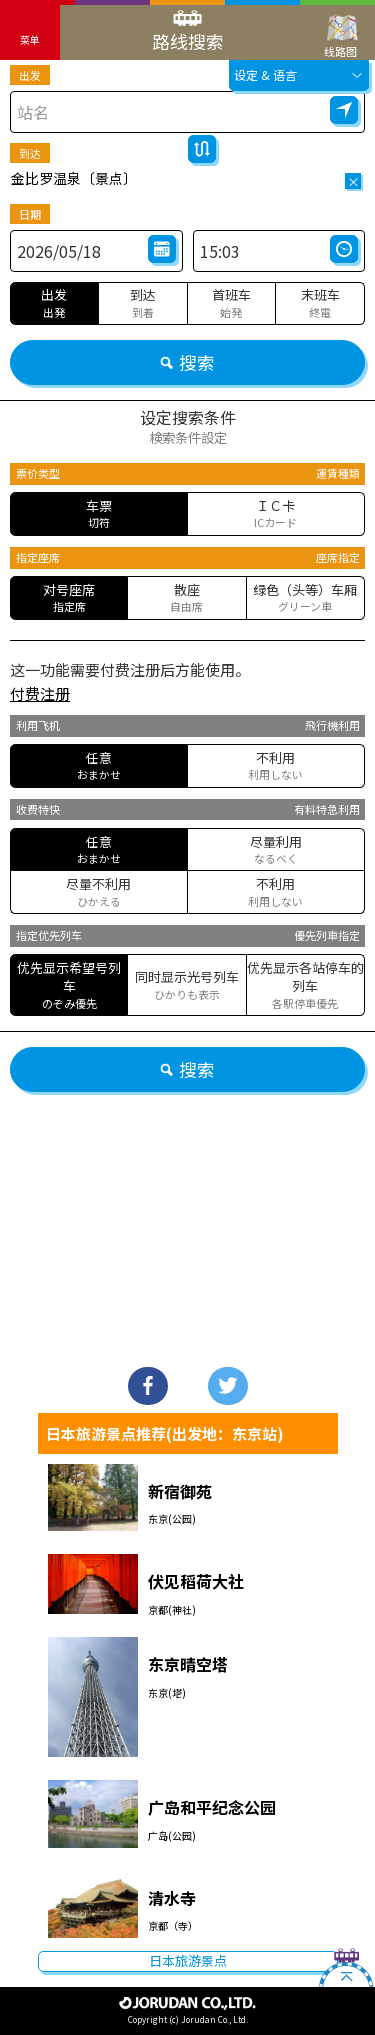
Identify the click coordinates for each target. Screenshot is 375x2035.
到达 (30, 153)
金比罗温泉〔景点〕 (74, 178)
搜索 (187, 362)
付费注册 (40, 693)
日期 (30, 214)
